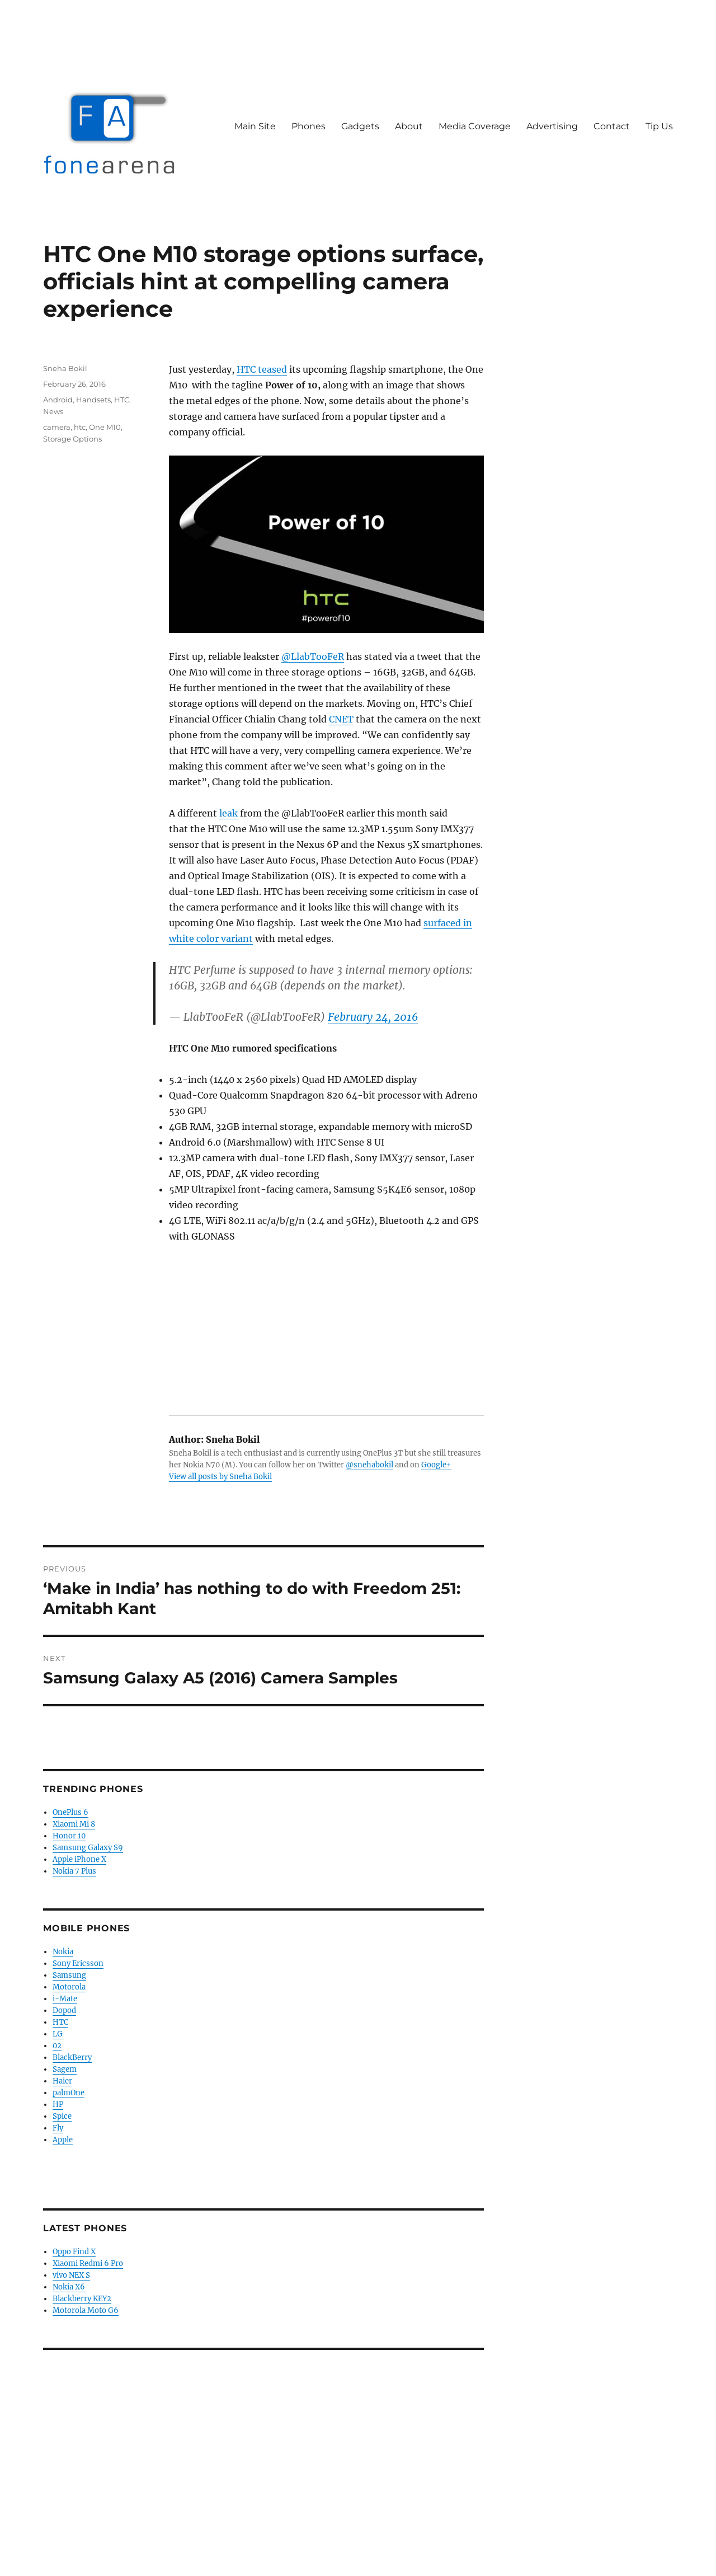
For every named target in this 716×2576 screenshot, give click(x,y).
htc (80, 427)
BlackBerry (72, 2057)
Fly (58, 2128)
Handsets (93, 399)
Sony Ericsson (78, 1963)
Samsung (69, 1975)
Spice (62, 2116)
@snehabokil (369, 1465)
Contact (611, 126)
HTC (121, 399)
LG (58, 2034)
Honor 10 (69, 1836)
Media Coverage (475, 126)
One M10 (105, 427)
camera (56, 427)
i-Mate (65, 1998)
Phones (308, 126)
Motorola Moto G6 (86, 2310)
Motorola (69, 1987)
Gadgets (360, 126)
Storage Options (72, 438)
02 (57, 2046)
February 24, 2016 (373, 1017)
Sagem (65, 2069)
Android (58, 399)
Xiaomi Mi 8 (74, 1824)
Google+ (436, 1465)
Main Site (255, 126)
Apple (63, 2140)
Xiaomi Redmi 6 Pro (88, 2263)
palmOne (68, 2093)
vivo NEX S (71, 2275)
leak (228, 813)
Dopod (64, 2010)
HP (58, 2104)
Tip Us (659, 126)
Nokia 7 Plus (74, 1871)
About (409, 126)
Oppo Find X (74, 2251)
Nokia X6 (69, 2287)
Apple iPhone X (79, 1859)
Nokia (63, 1951)
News (53, 411)
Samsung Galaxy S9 (88, 1847)
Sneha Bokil (65, 368)
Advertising (552, 126)
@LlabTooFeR (312, 656)
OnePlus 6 (70, 1812)
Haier (62, 2081)
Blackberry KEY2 (82, 2298)
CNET (341, 719)
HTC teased (262, 369)
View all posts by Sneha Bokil (220, 1476)
